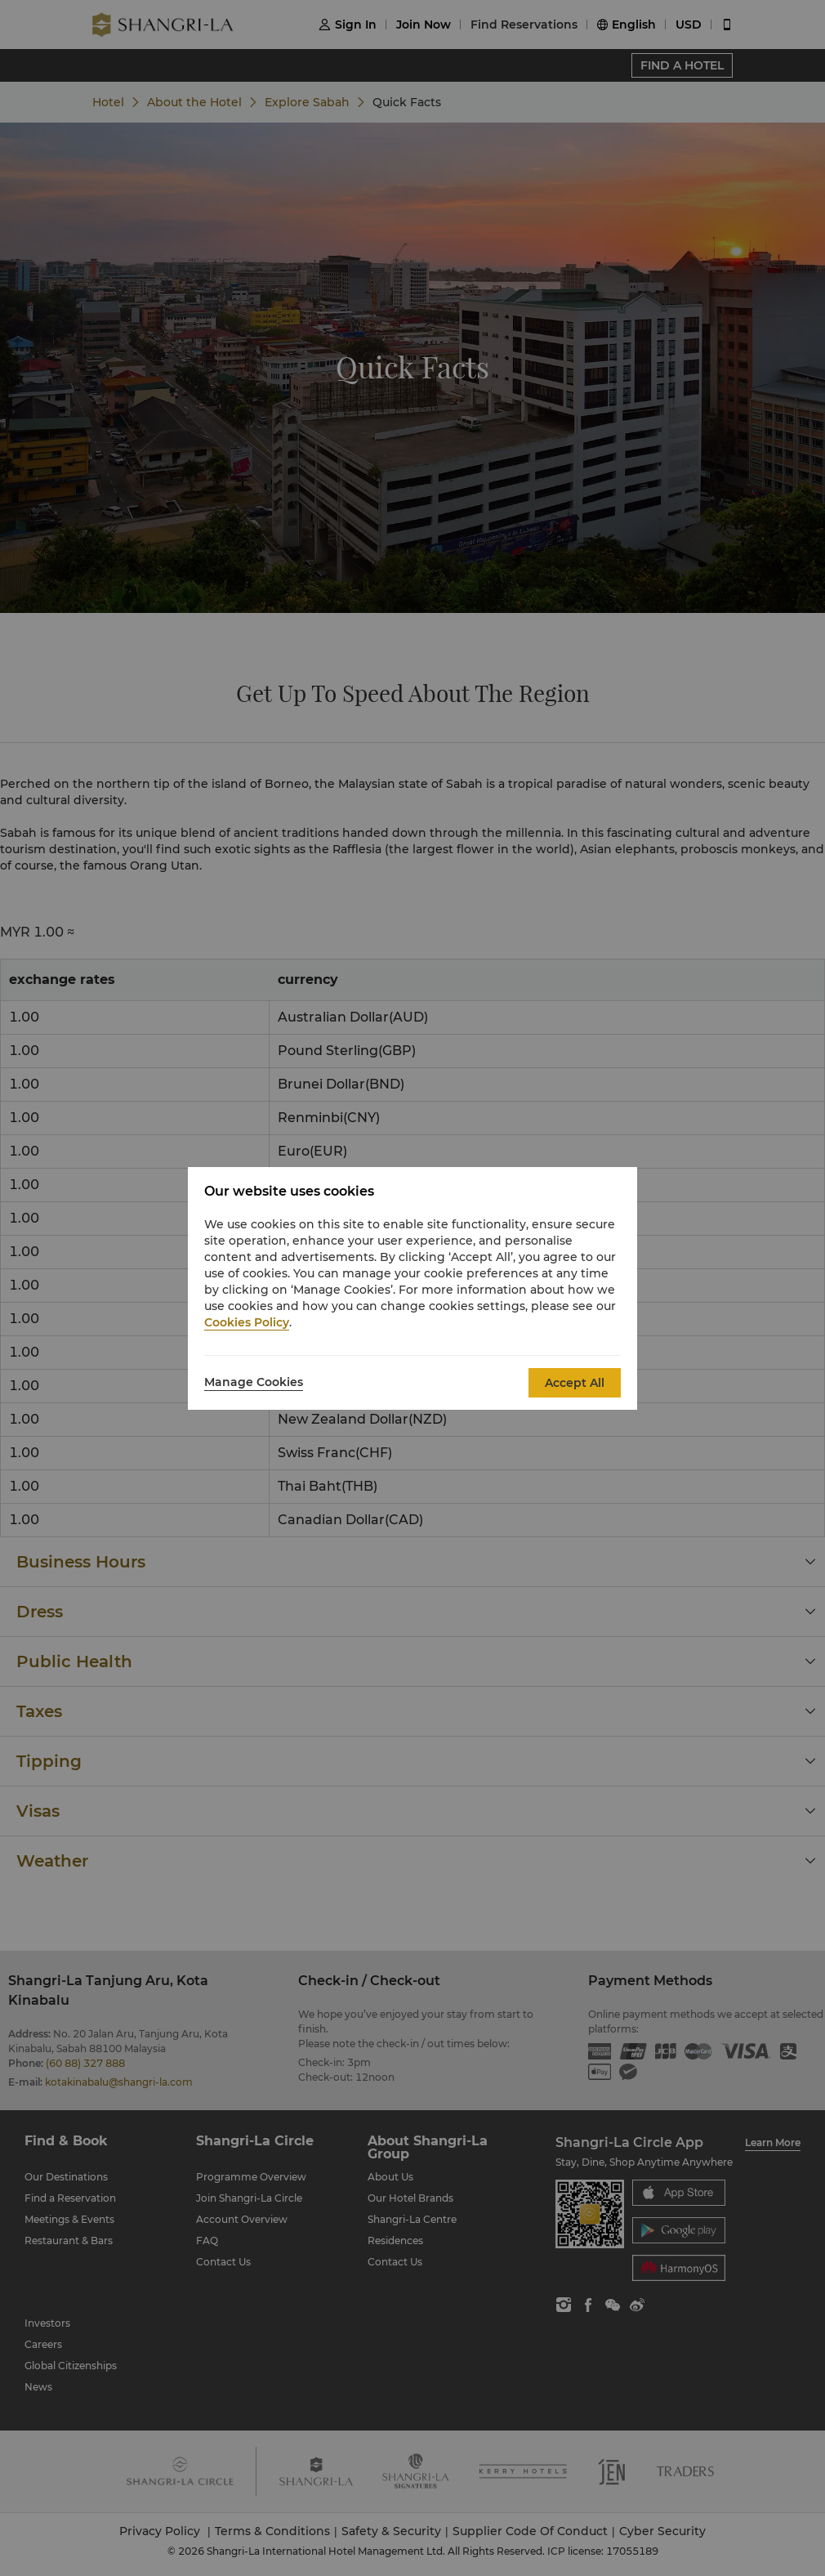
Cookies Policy (246, 1322)
